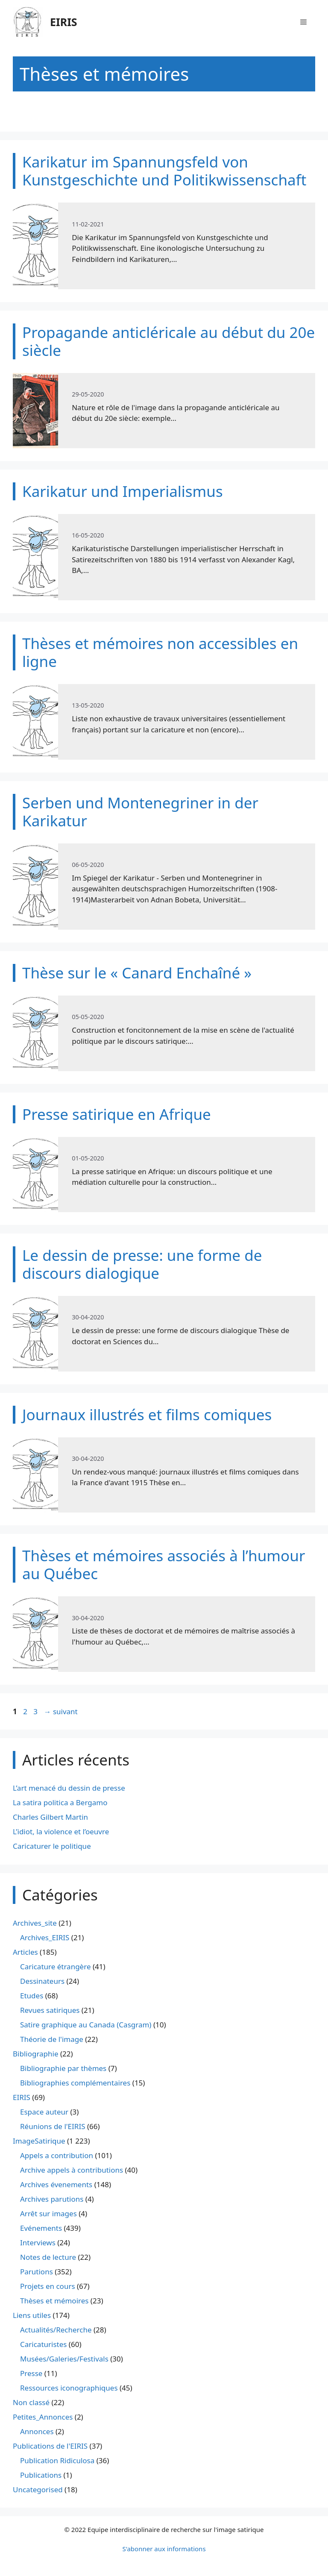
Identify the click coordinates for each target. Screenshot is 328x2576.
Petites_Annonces (43, 2417)
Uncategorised (38, 2489)
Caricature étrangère (55, 1966)
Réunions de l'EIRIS (52, 2126)
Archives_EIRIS (44, 1937)
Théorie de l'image (51, 2039)
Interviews (38, 2242)
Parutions (36, 2271)
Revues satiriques (49, 2010)
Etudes (31, 1995)
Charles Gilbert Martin (50, 1817)
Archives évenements (56, 2184)
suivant (60, 1711)
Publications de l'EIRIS (50, 2446)
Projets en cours (47, 2286)
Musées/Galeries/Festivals (64, 2359)
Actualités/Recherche (56, 2330)
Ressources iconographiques (69, 2388)
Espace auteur (44, 2112)
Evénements (41, 2228)
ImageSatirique (39, 2141)
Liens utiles (32, 2315)
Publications (41, 2475)
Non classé (31, 2402)
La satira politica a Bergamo (60, 1802)
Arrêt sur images (48, 2213)
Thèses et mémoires (54, 2301)
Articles (25, 1952)
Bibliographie (36, 2054)
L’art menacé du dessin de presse (69, 1788)
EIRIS (63, 22)
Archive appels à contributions (71, 2170)
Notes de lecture (48, 2257)
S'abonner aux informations (163, 2548)
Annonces (37, 2431)
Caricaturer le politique (52, 1846)
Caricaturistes (43, 2344)
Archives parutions (51, 2199)
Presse (31, 2373)
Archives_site (35, 1923)
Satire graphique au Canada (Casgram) (85, 2025)
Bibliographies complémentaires (75, 2083)
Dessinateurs (42, 1981)
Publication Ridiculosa (57, 2460)
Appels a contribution (56, 2155)
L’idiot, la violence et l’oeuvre (61, 1831)
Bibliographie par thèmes (63, 2068)
